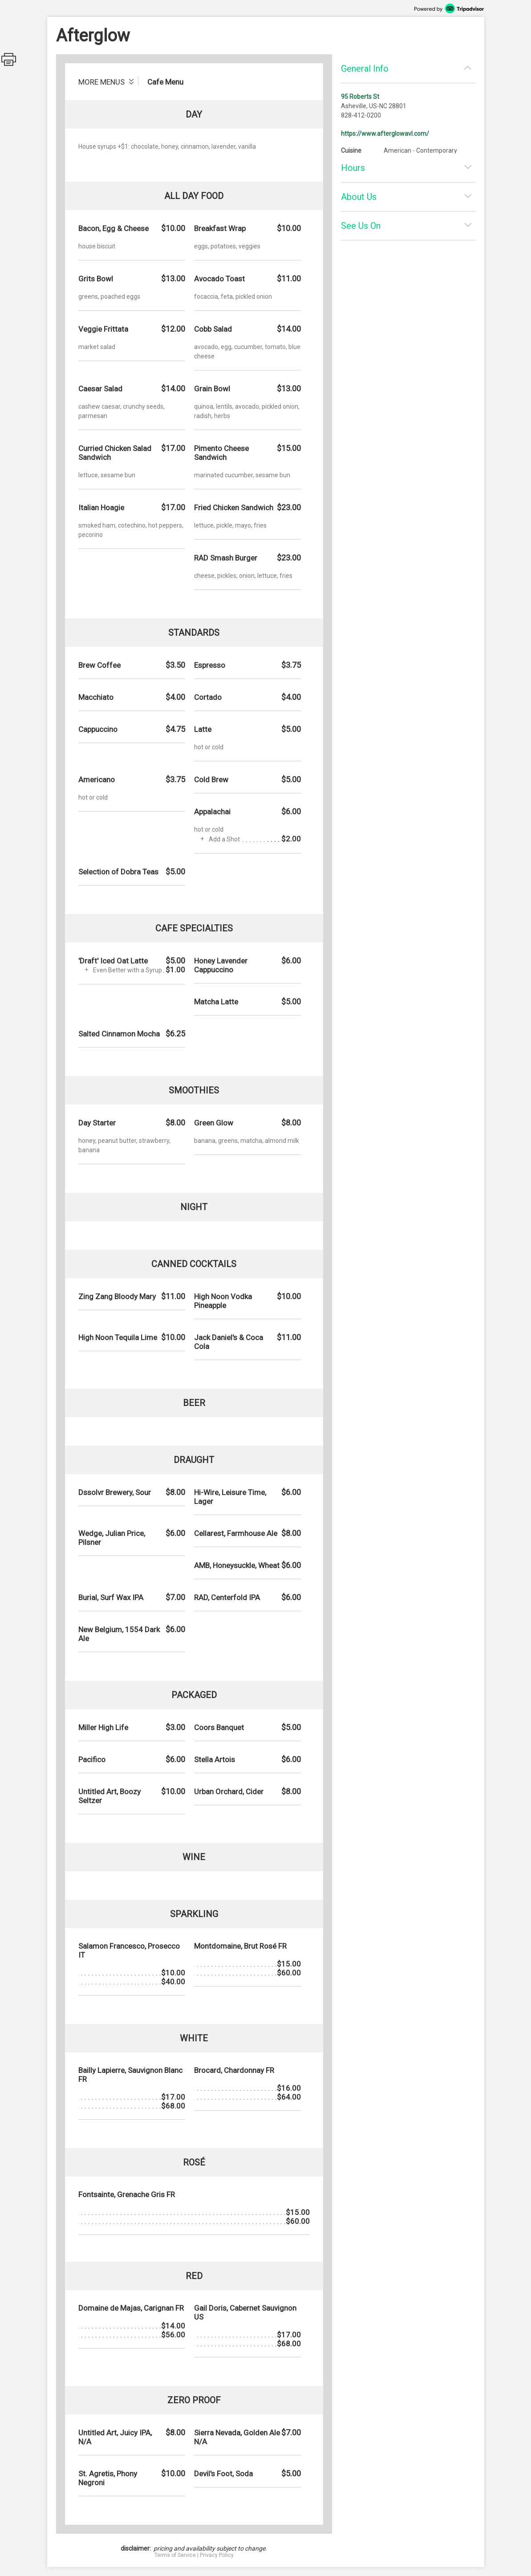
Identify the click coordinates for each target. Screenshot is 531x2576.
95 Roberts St (360, 96)
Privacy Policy (217, 2555)
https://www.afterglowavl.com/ (385, 133)
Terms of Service (175, 2555)
